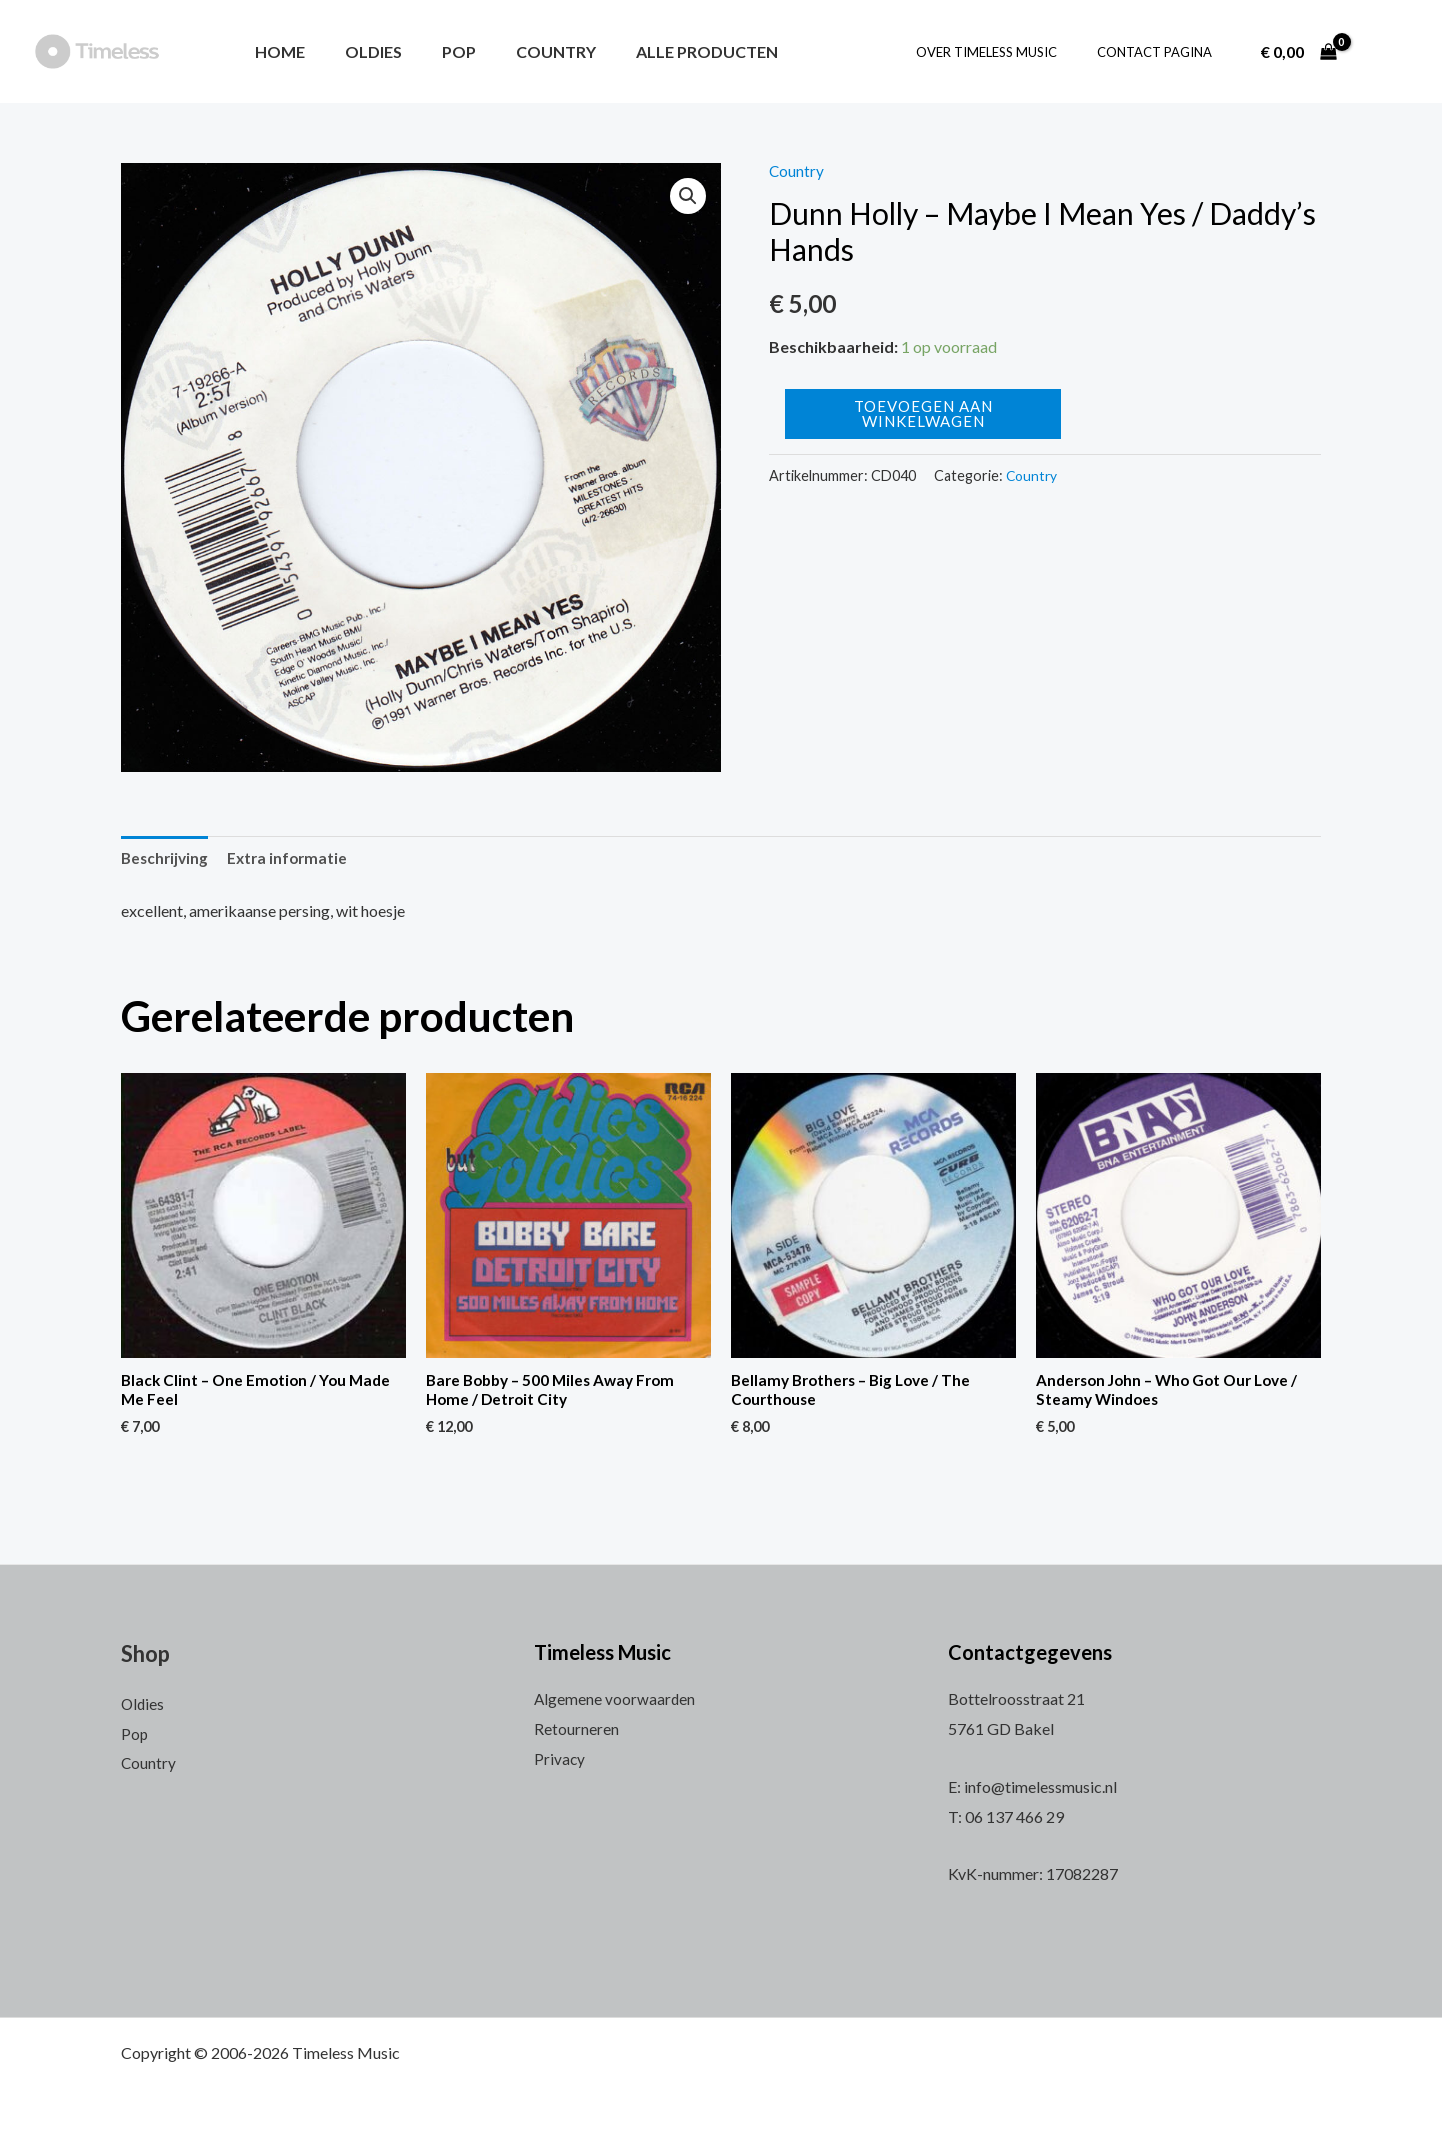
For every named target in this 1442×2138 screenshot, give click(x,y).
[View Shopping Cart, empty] (1298, 52)
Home (276, 51)
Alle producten (671, 51)
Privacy (560, 1758)
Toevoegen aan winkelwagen (923, 413)
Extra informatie (293, 858)
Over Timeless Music (1007, 52)
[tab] (166, 859)
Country (528, 51)
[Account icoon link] (1386, 52)
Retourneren (576, 1728)
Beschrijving (166, 858)
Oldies (361, 51)
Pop (439, 51)
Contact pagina (1161, 52)
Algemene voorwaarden (615, 1699)
